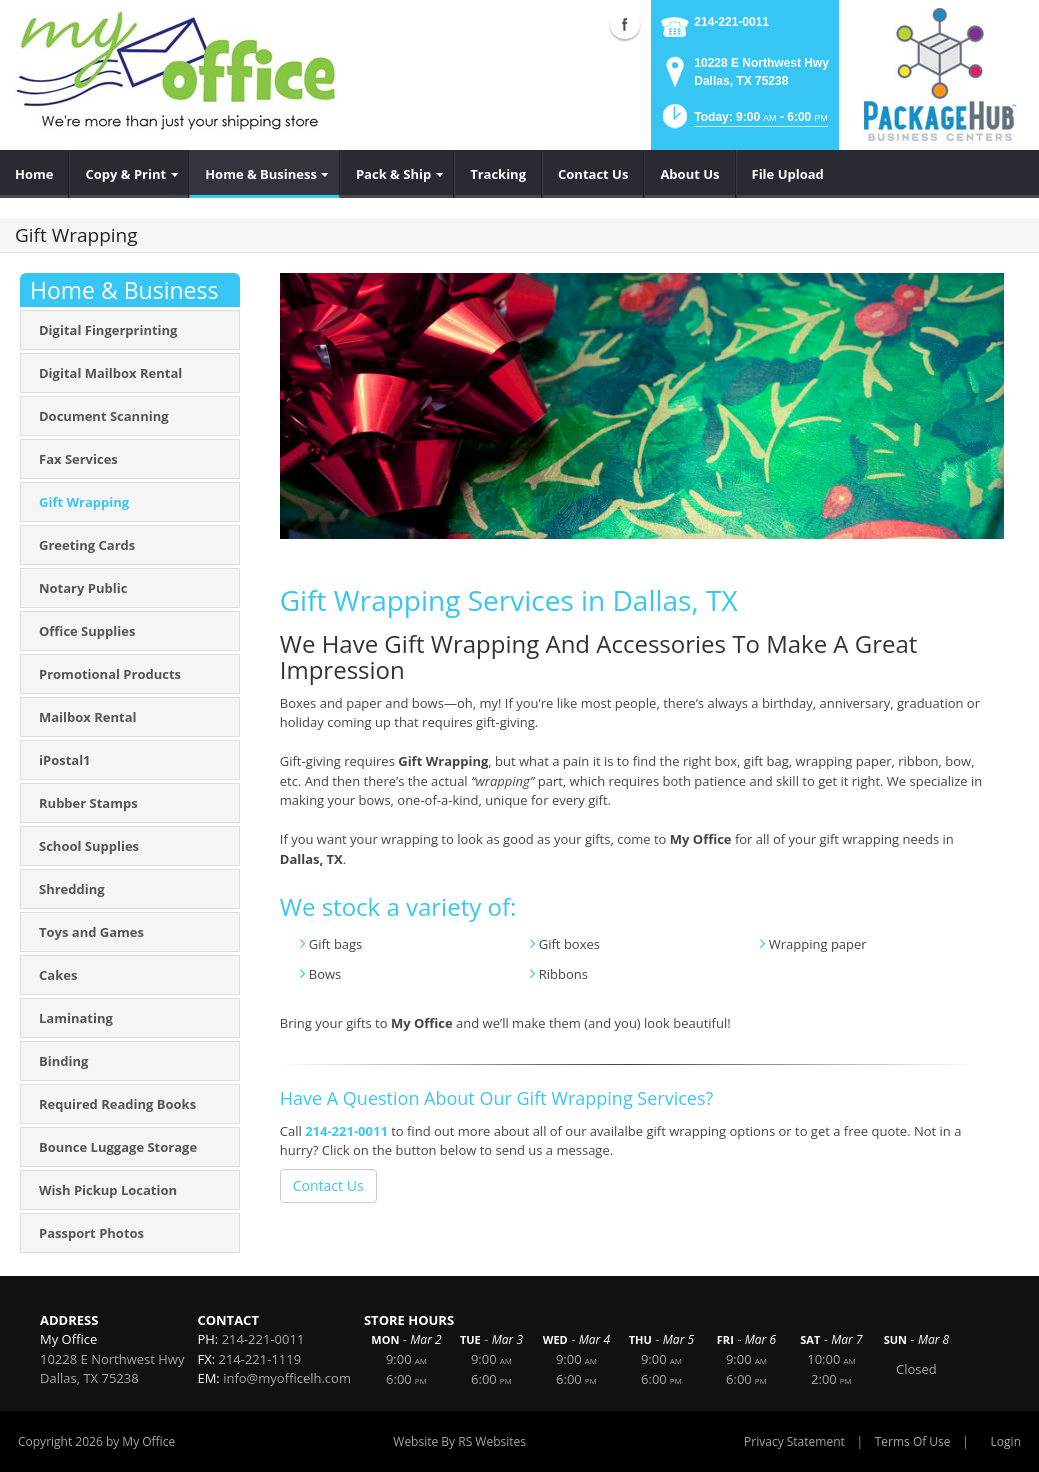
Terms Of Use (913, 1441)
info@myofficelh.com (287, 1378)
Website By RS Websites (459, 1441)
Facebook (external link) (625, 24)
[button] (743, 122)
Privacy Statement (794, 1441)
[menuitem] (34, 174)
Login (1006, 1441)
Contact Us (328, 1185)
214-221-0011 (731, 22)
